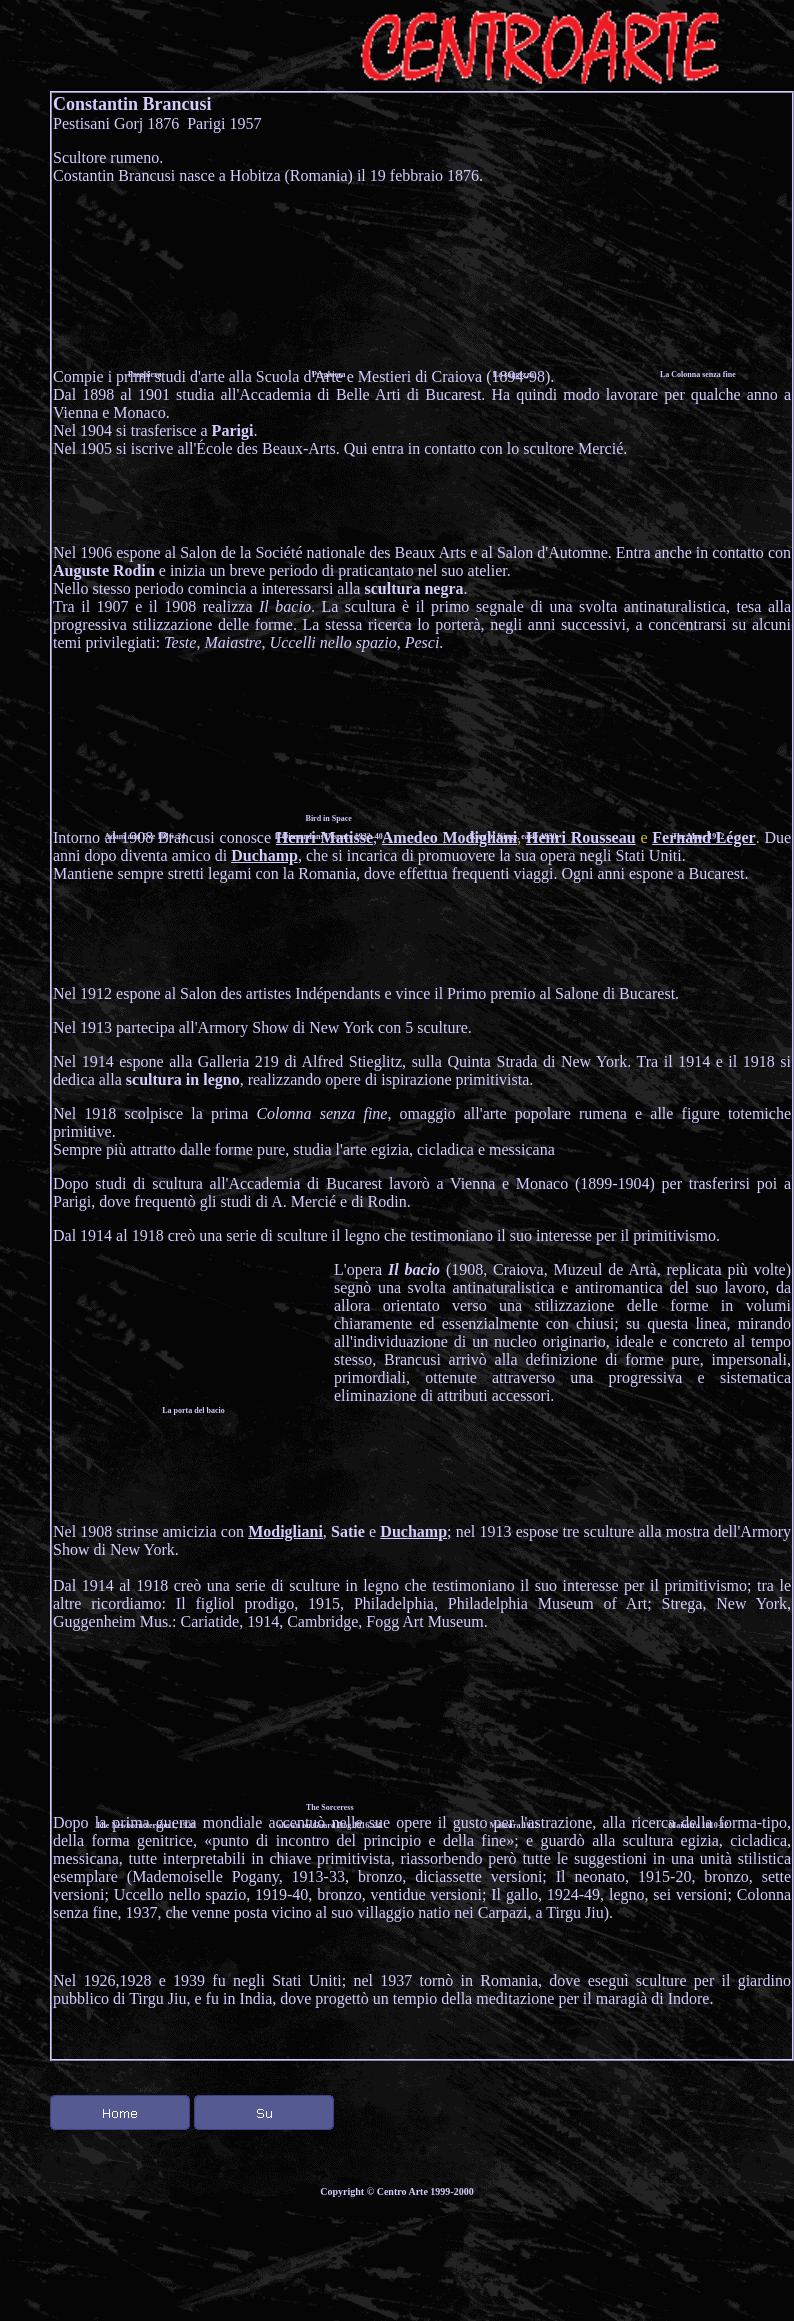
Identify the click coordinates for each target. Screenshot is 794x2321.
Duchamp (264, 855)
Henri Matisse (324, 837)
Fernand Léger (703, 837)
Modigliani (285, 1531)
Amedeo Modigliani (449, 837)
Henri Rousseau (581, 837)
